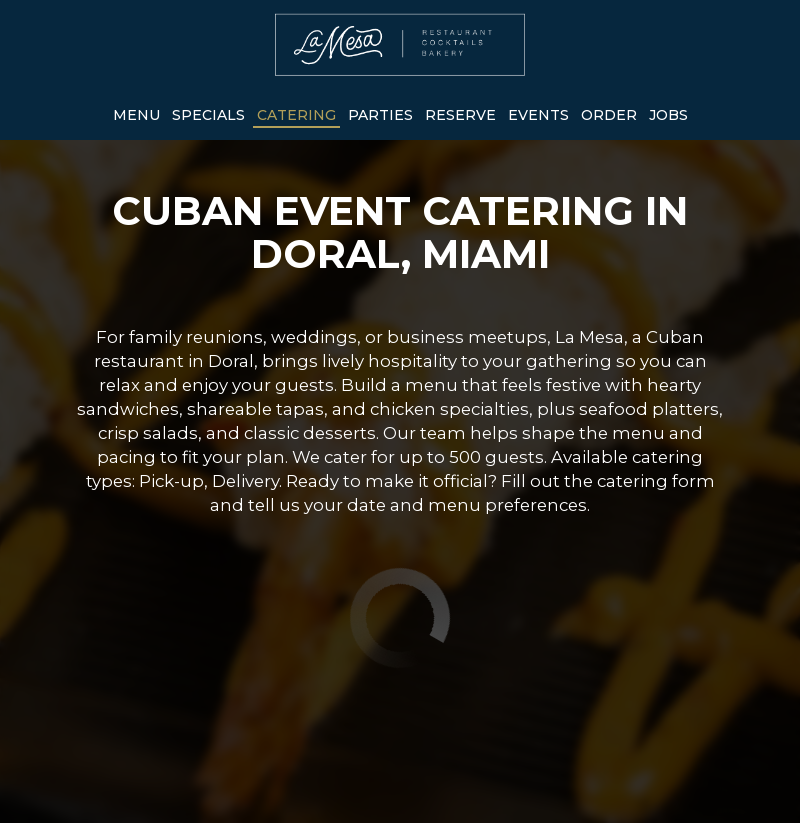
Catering (296, 115)
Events (538, 115)
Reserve (460, 115)
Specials (208, 115)
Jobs (668, 115)
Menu (136, 115)
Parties (380, 115)
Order (609, 115)
